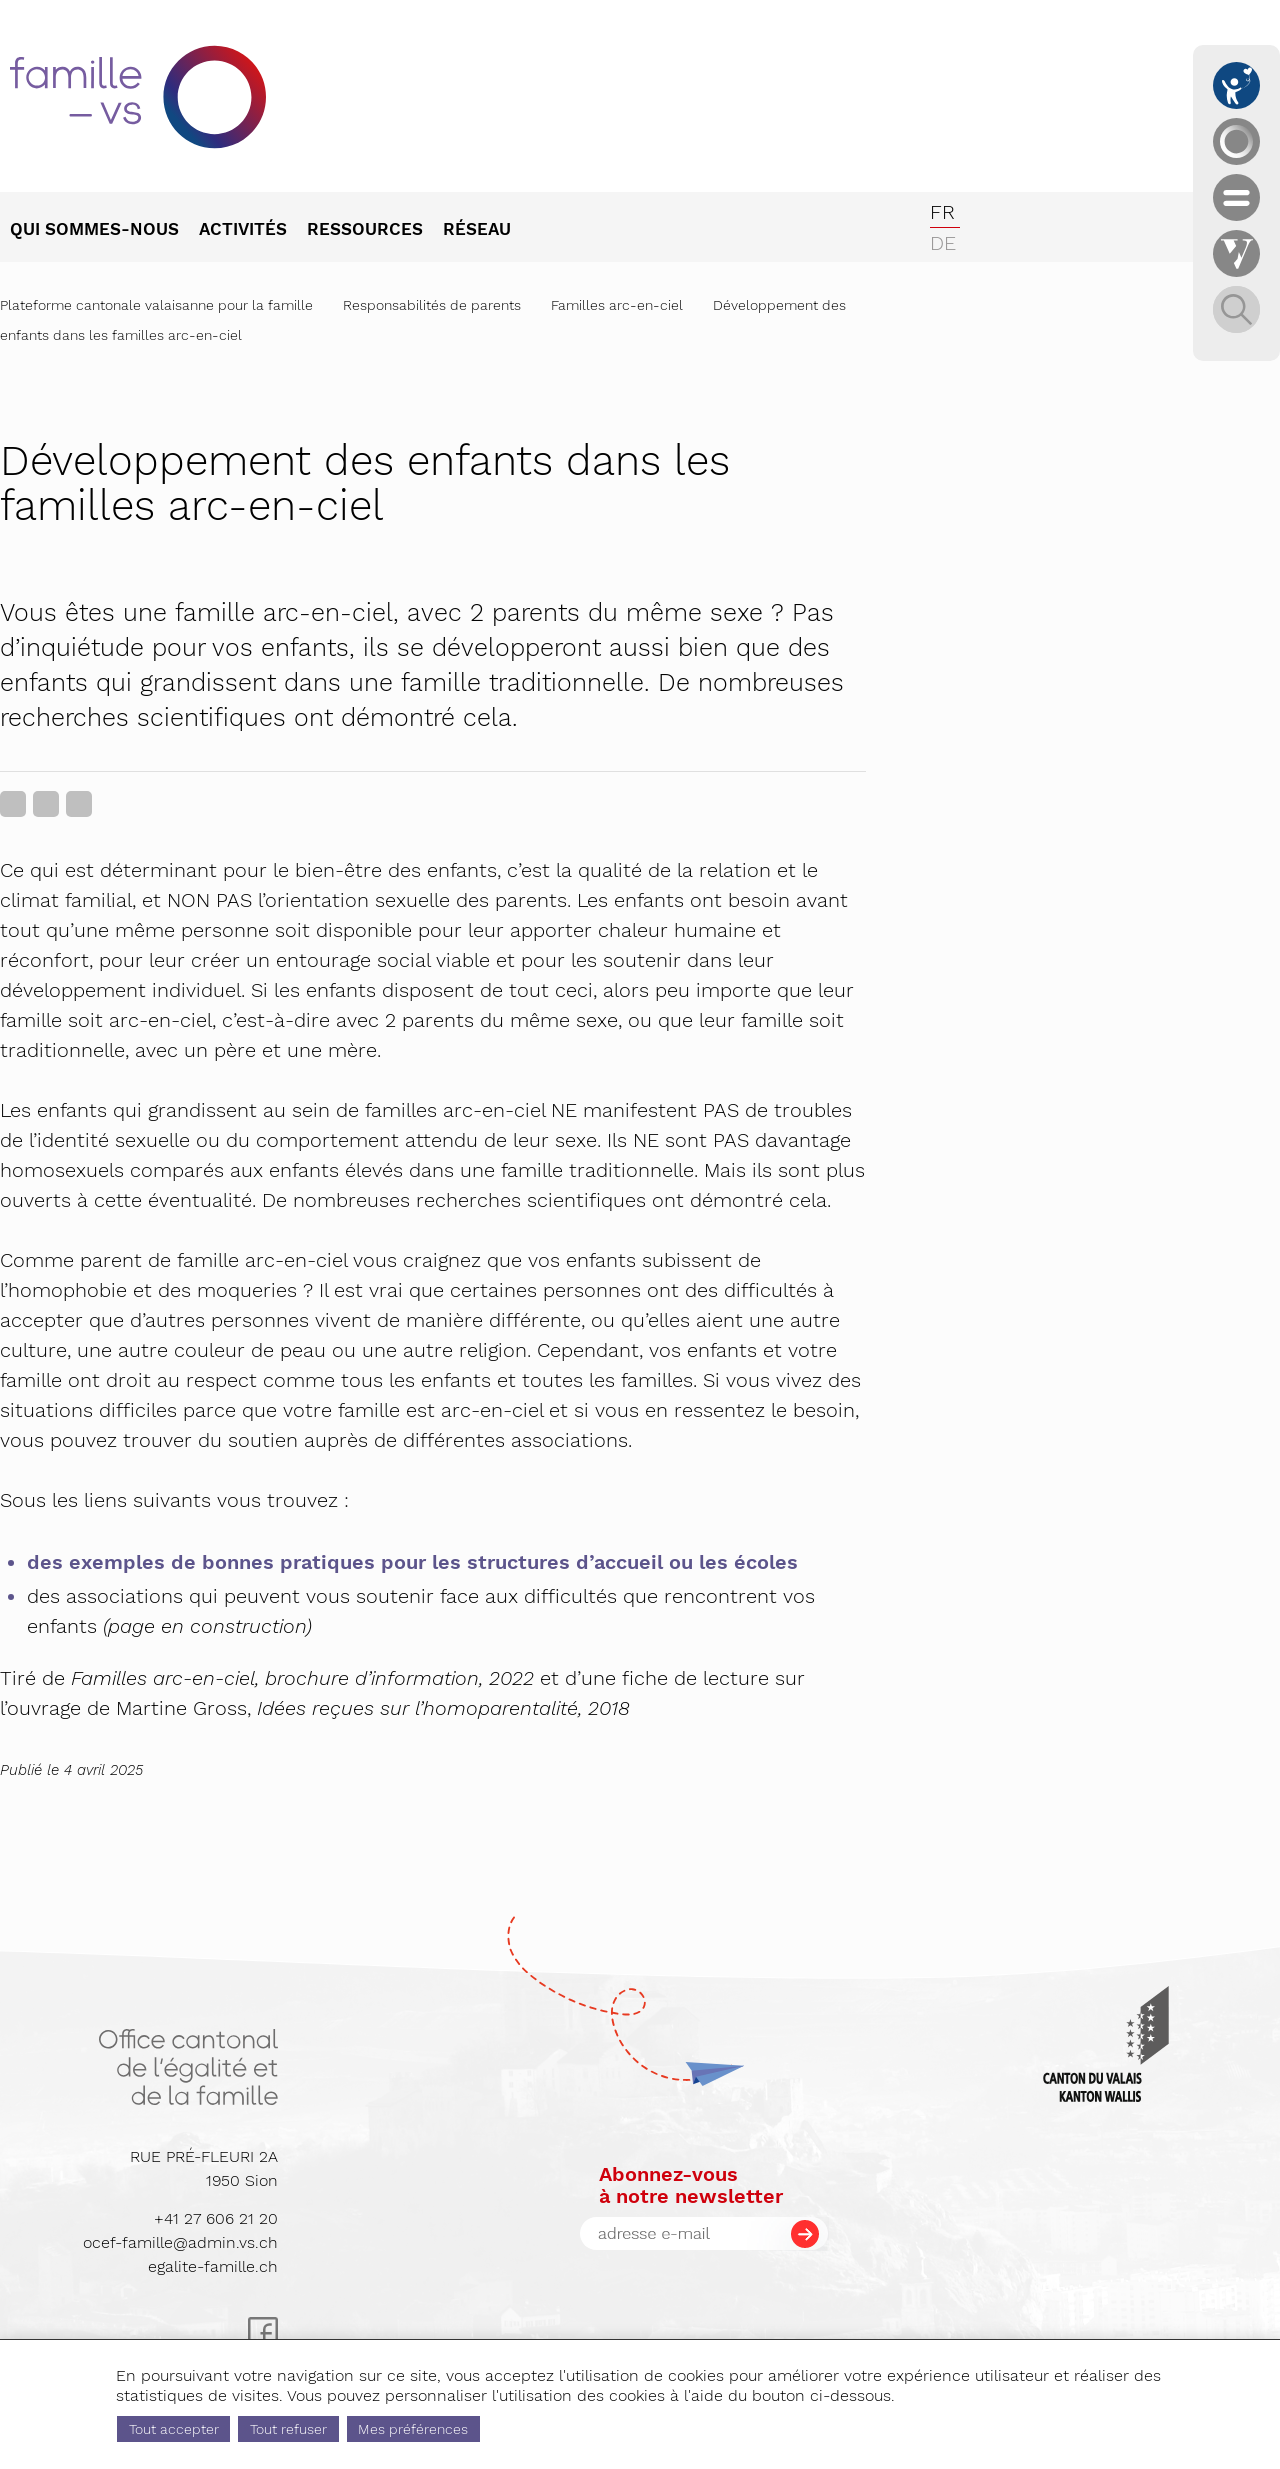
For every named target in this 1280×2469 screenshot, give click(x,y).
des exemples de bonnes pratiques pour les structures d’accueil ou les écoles (412, 1562)
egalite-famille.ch (213, 2266)
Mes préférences (413, 2429)
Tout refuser (288, 2429)
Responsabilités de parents (432, 305)
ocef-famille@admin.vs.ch (180, 2242)
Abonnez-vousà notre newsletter (691, 2185)
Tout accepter (174, 2429)
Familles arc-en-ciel (617, 305)
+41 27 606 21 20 (216, 2218)
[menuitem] (104, 231)
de (943, 243)
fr (942, 212)
